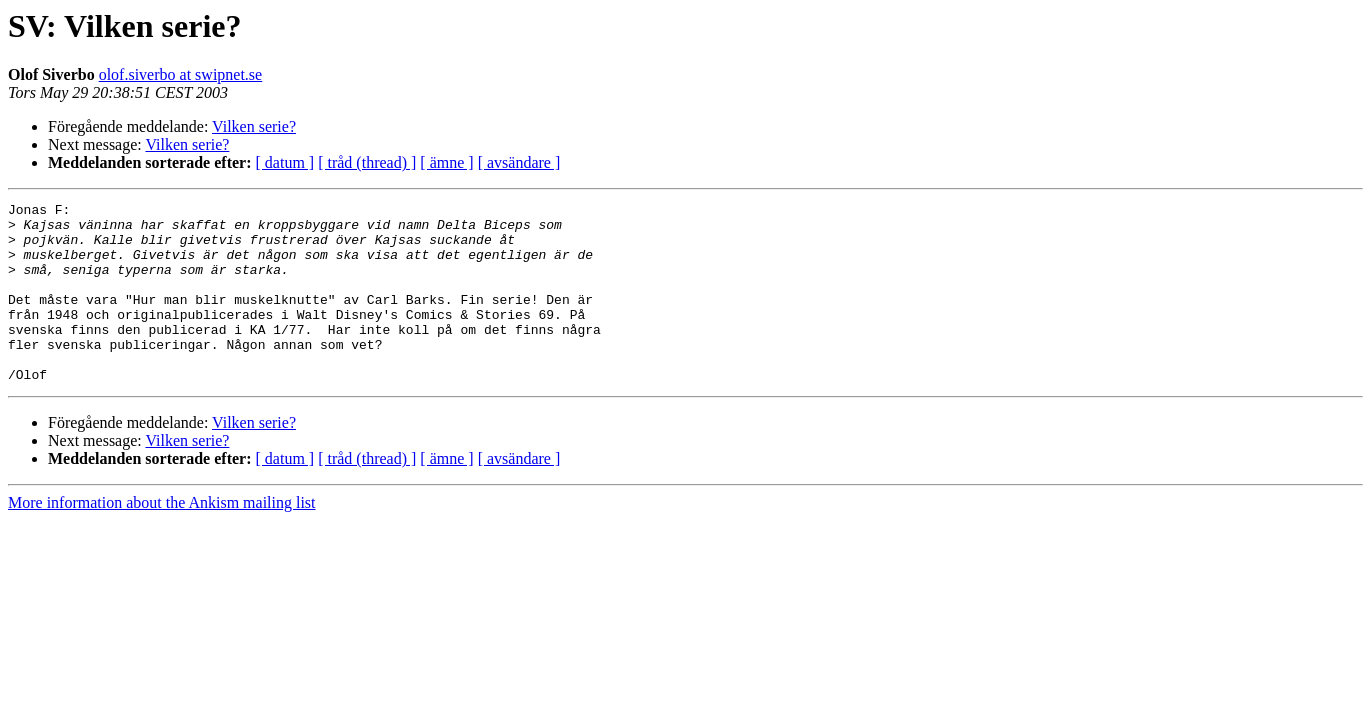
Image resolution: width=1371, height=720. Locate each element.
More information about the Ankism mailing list (162, 538)
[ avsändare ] (519, 162)
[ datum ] (285, 162)
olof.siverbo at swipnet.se (181, 74)
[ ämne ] (446, 162)
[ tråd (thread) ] (367, 162)
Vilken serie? (254, 126)
